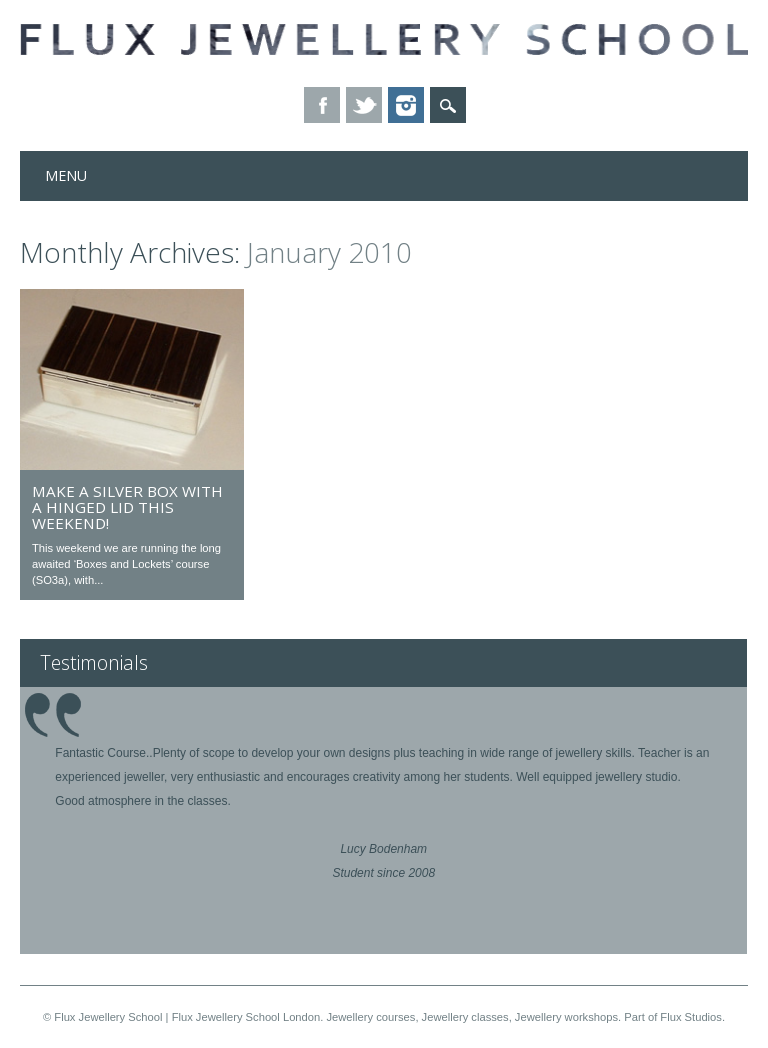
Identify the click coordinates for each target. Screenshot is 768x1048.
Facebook (322, 105)
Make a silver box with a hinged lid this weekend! (127, 507)
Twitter (364, 105)
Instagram (406, 105)
